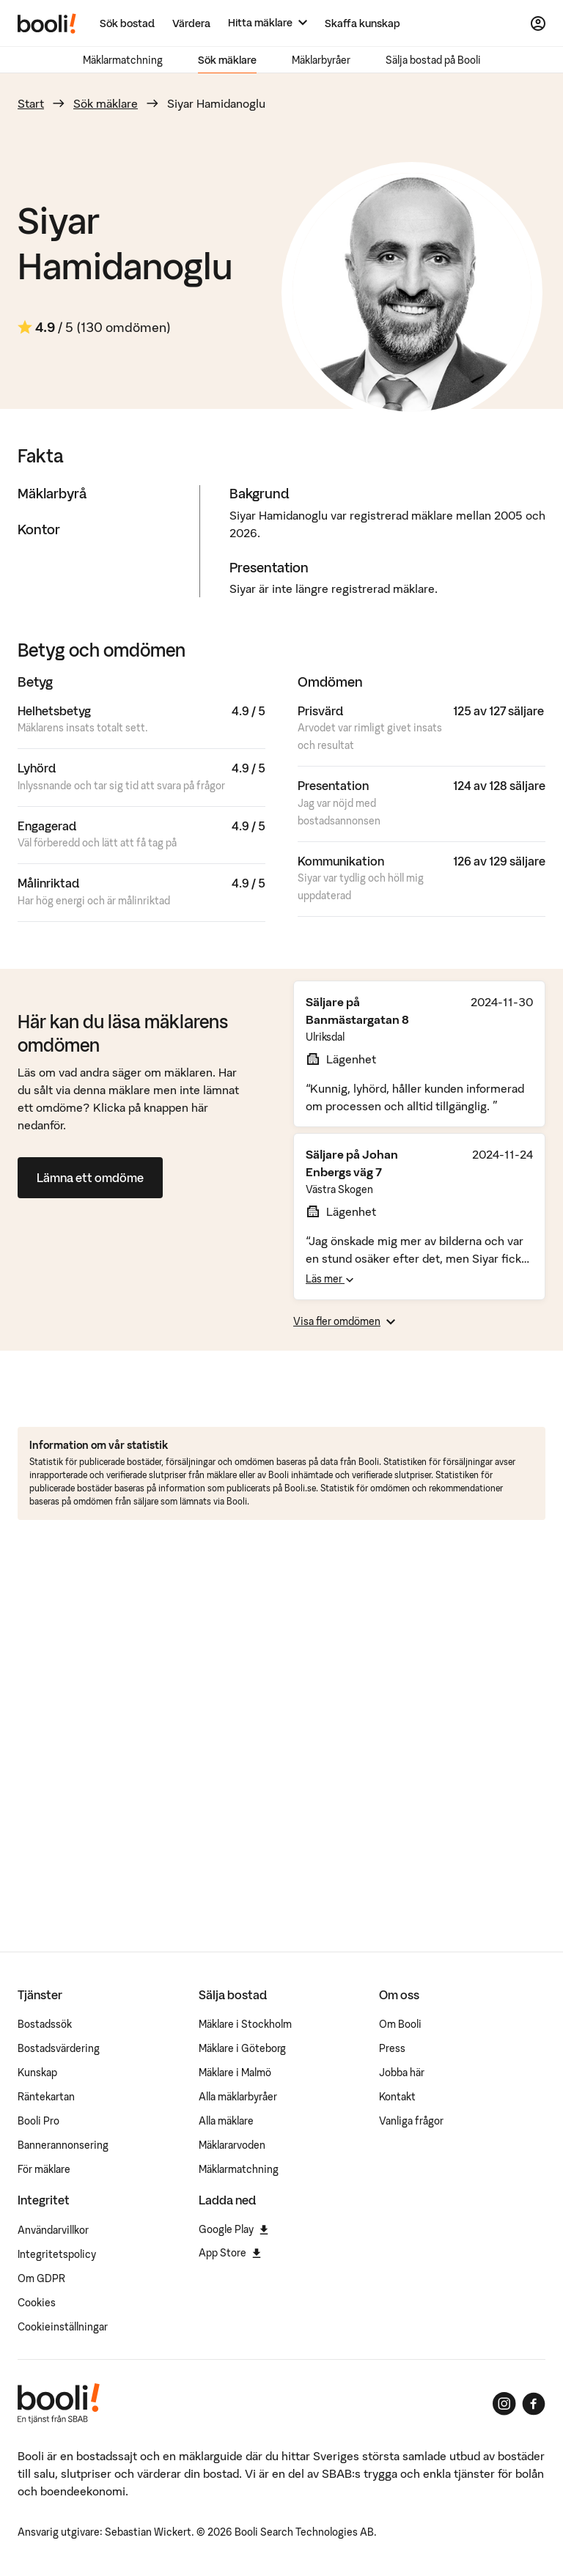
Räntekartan (46, 2096)
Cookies (37, 2302)
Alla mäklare (226, 2120)
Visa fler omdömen (344, 1321)
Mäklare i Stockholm (245, 2024)
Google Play (233, 2229)
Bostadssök (45, 2024)
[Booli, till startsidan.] (47, 23)
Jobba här (401, 2072)
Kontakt (397, 2096)
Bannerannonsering (63, 2145)
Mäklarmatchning (123, 60)
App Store (230, 2252)
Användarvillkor (53, 2230)
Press (392, 2048)
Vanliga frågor (411, 2120)
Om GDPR (41, 2278)
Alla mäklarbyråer (238, 2096)
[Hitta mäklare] (267, 23)
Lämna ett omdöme (90, 1177)
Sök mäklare (227, 60)
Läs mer (329, 1278)
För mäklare (44, 2169)
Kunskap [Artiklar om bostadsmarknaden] (37, 2072)
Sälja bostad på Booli (433, 60)
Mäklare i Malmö (235, 2072)
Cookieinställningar (63, 2326)
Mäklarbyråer (321, 60)
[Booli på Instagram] (504, 2404)
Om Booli (400, 2024)
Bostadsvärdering (59, 2048)
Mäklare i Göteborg (242, 2048)
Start (31, 103)
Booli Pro (38, 2120)
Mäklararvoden (232, 2145)
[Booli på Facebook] (533, 2404)
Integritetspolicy (57, 2254)
